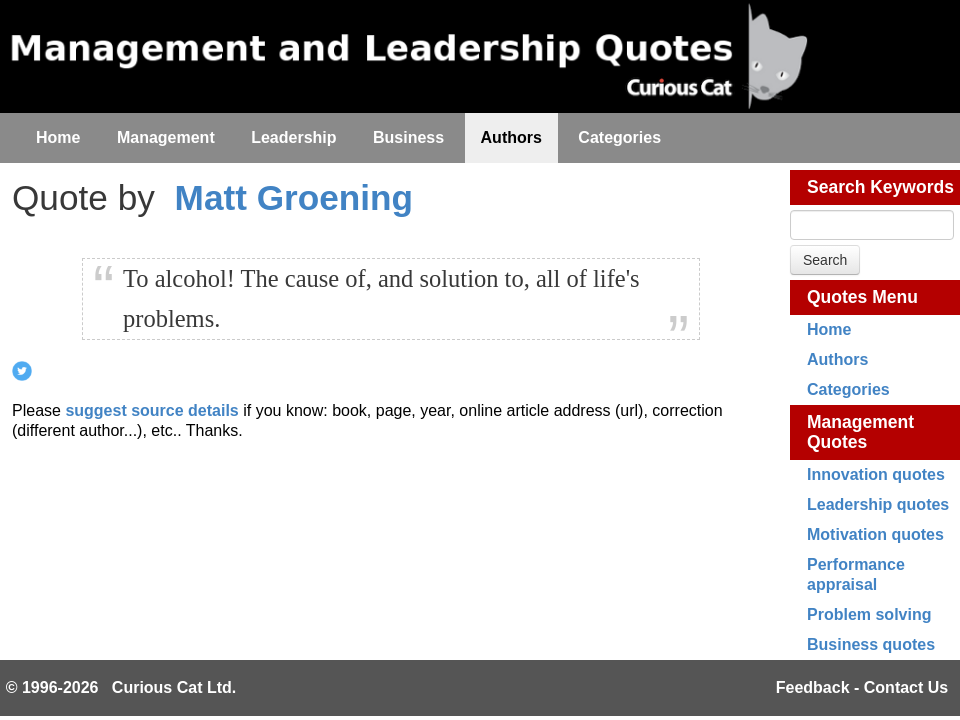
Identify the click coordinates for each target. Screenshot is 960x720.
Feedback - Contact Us (862, 687)
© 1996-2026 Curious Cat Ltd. (121, 687)
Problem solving (869, 614)
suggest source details (151, 410)
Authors (837, 359)
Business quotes (871, 644)
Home (829, 329)
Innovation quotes (876, 474)
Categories (848, 389)
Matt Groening (294, 197)
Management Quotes (860, 432)
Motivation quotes (875, 534)
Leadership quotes (878, 504)
